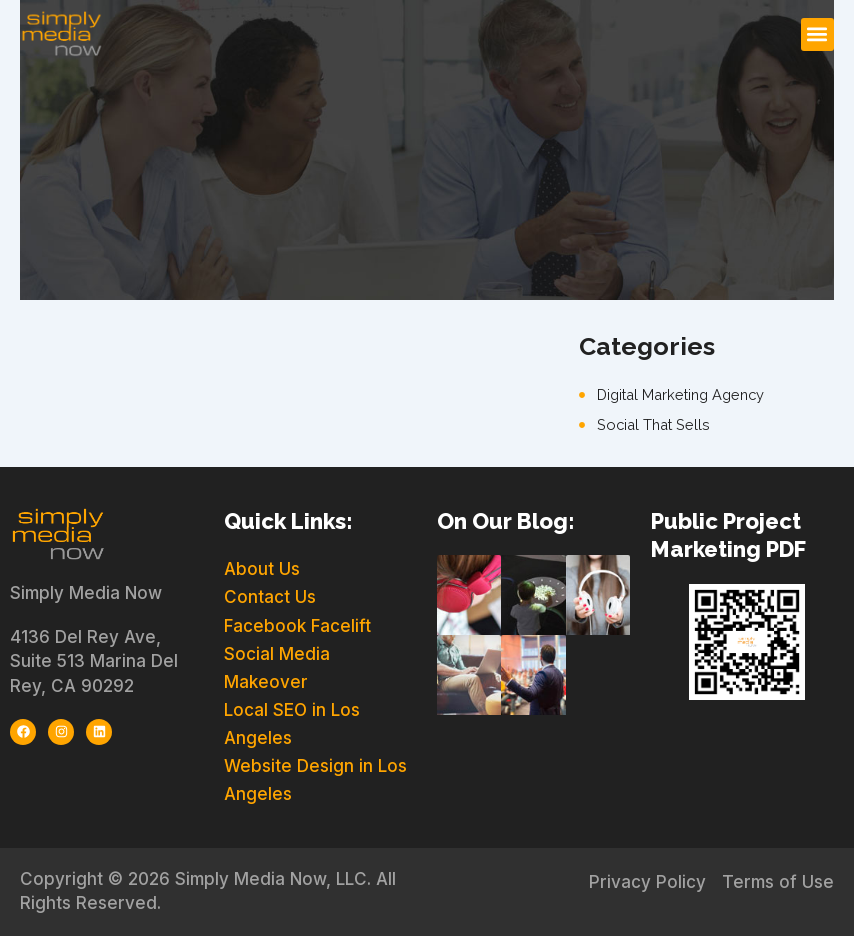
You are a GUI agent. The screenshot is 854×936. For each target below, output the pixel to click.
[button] (817, 34)
